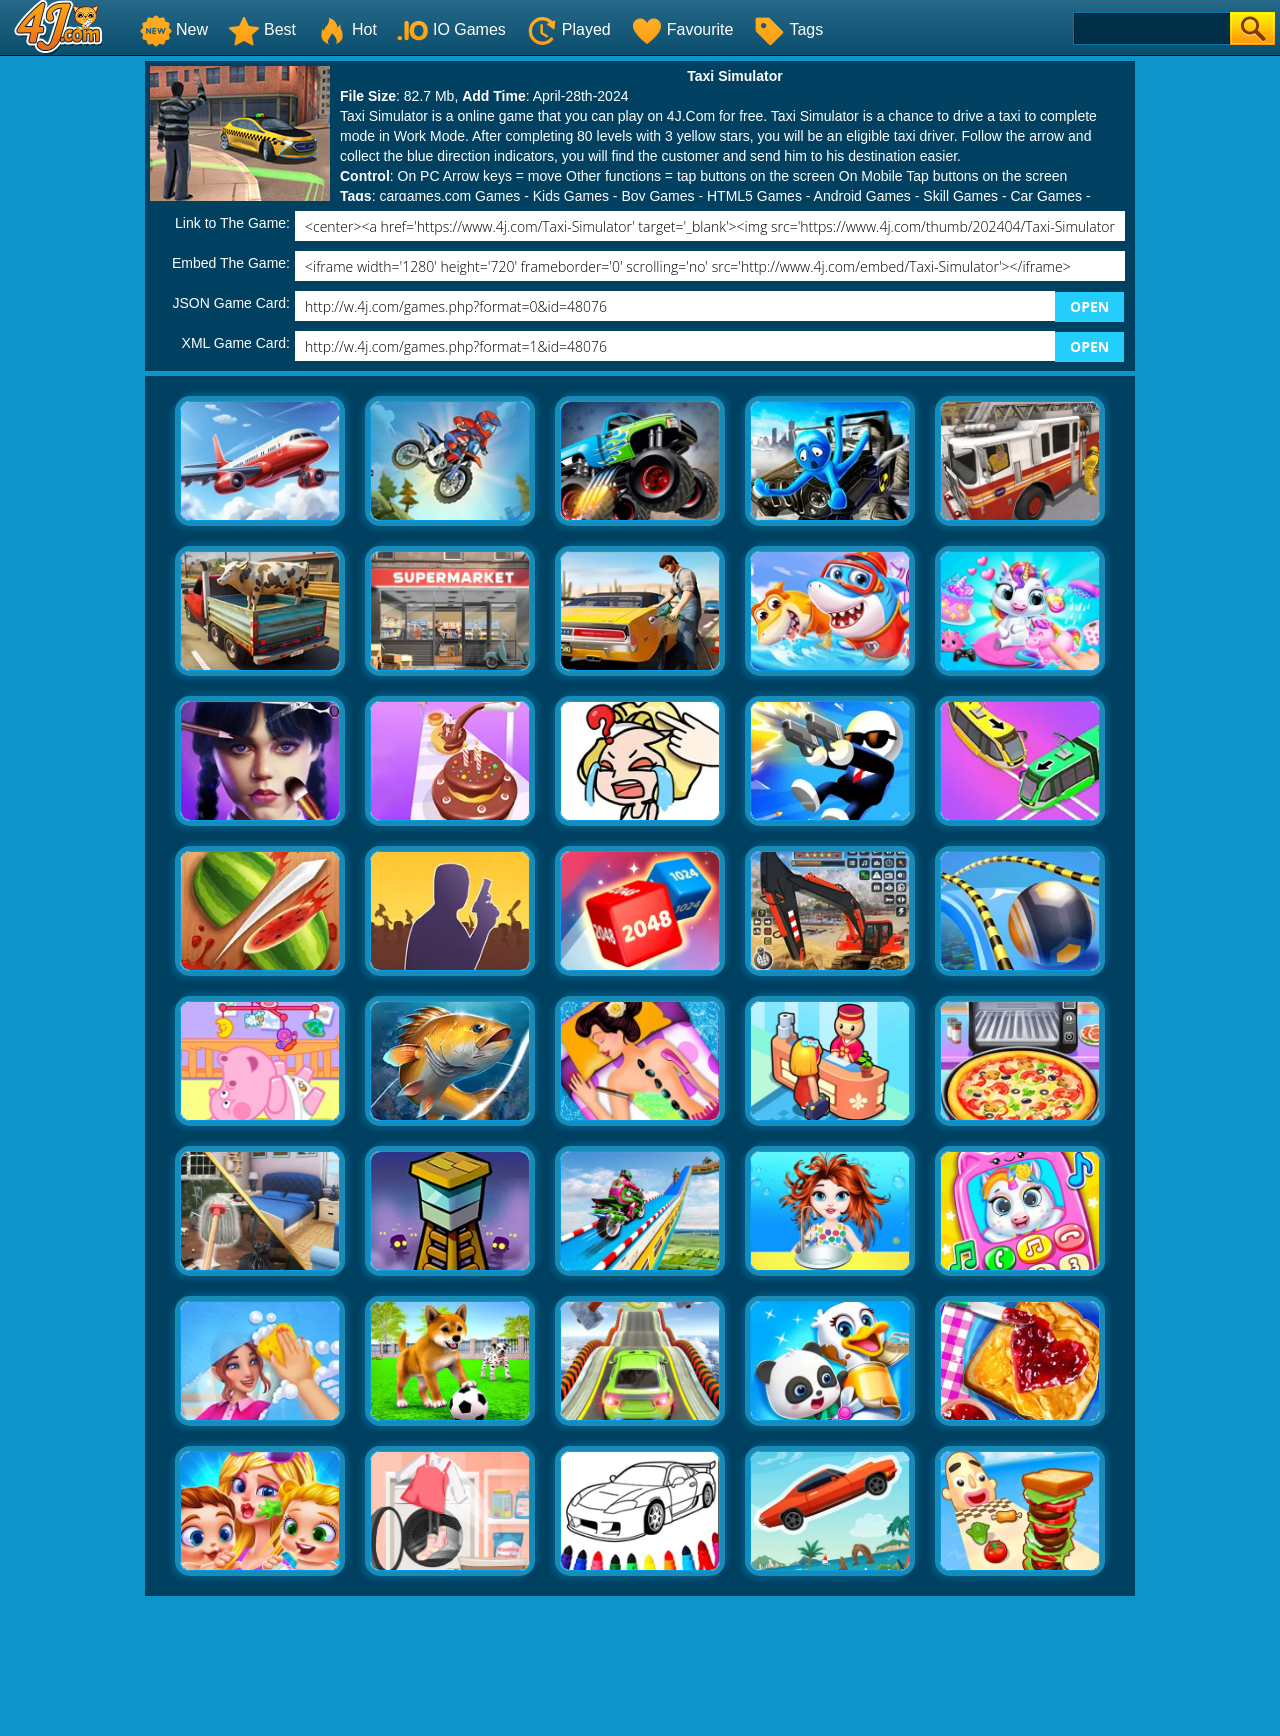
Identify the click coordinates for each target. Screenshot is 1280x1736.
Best (262, 29)
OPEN (1089, 306)
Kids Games (571, 196)
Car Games (1046, 196)
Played (568, 29)
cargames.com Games (449, 196)
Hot (346, 29)
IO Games (451, 29)
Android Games (862, 196)
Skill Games (960, 196)
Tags (788, 29)
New (174, 29)
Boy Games (657, 196)
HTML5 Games (754, 196)
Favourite (682, 29)
